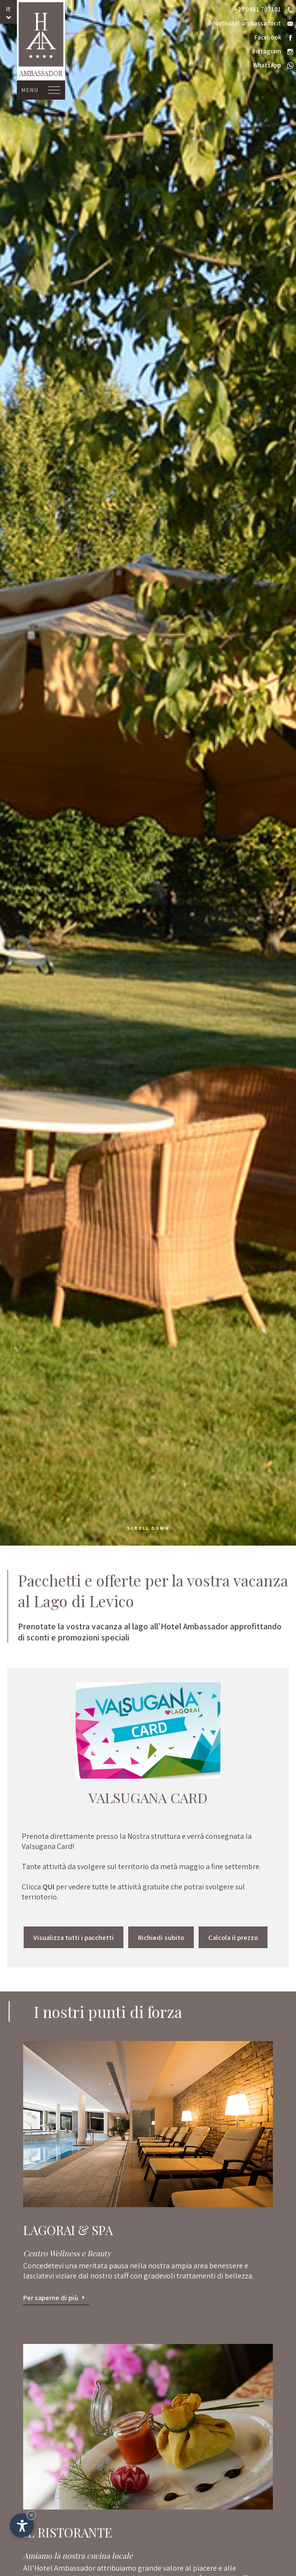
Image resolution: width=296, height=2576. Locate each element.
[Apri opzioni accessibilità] (22, 2525)
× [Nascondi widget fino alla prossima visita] (31, 2515)
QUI (49, 1887)
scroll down (148, 1528)
